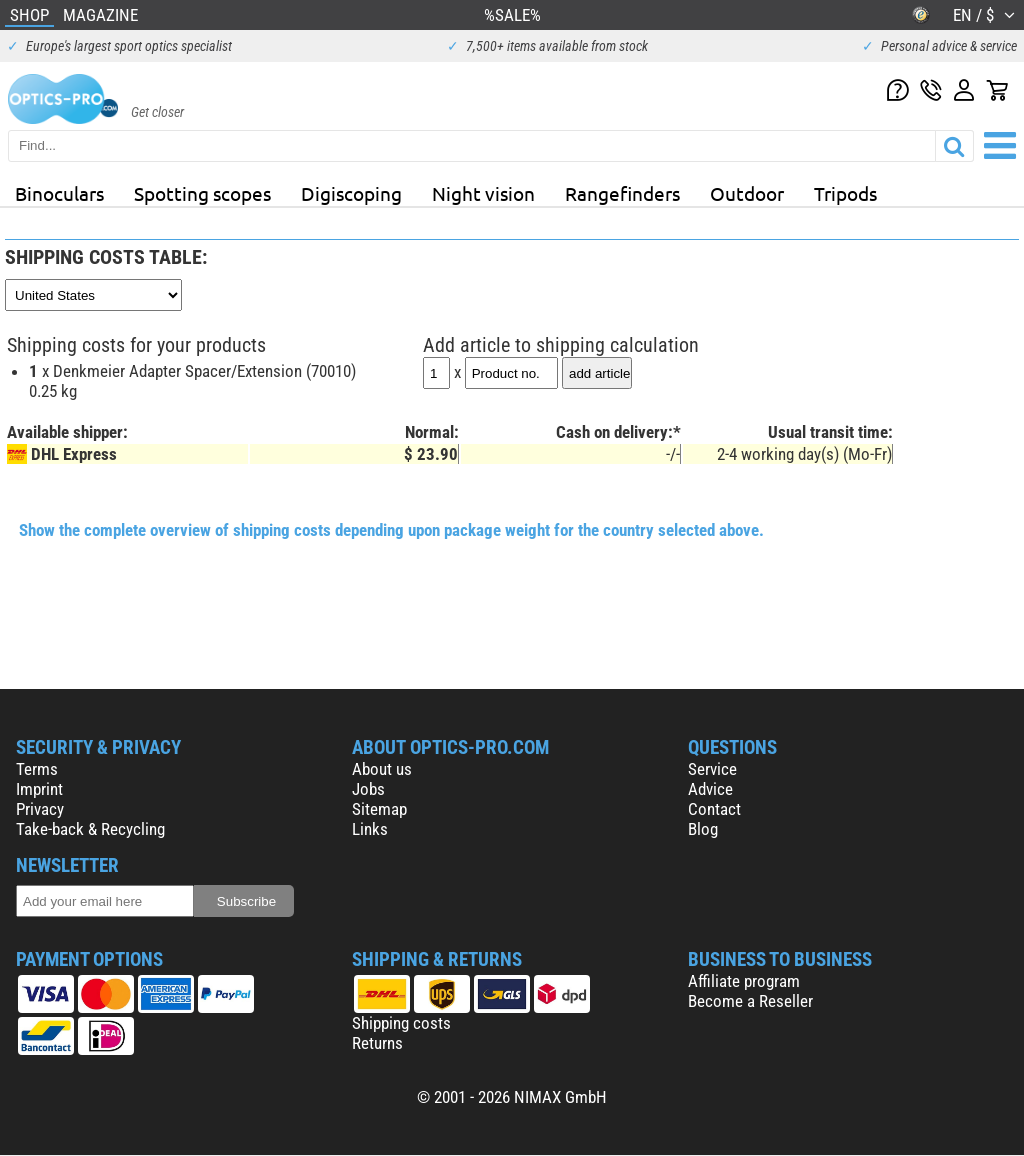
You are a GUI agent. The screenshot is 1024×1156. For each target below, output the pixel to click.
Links (370, 829)
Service (712, 769)
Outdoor (747, 193)
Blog (703, 829)
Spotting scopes (202, 193)
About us (382, 769)
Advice (710, 789)
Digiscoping (351, 193)
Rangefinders (622, 193)
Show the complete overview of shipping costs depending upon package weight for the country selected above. (391, 530)
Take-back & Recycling (90, 829)
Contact (714, 809)
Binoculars (59, 193)
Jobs (368, 789)
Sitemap (379, 809)
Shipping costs (401, 1023)
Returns (377, 1043)
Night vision (483, 193)
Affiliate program (744, 981)
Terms (37, 769)
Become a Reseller (750, 1001)
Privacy (40, 809)
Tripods (845, 193)
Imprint (39, 789)
